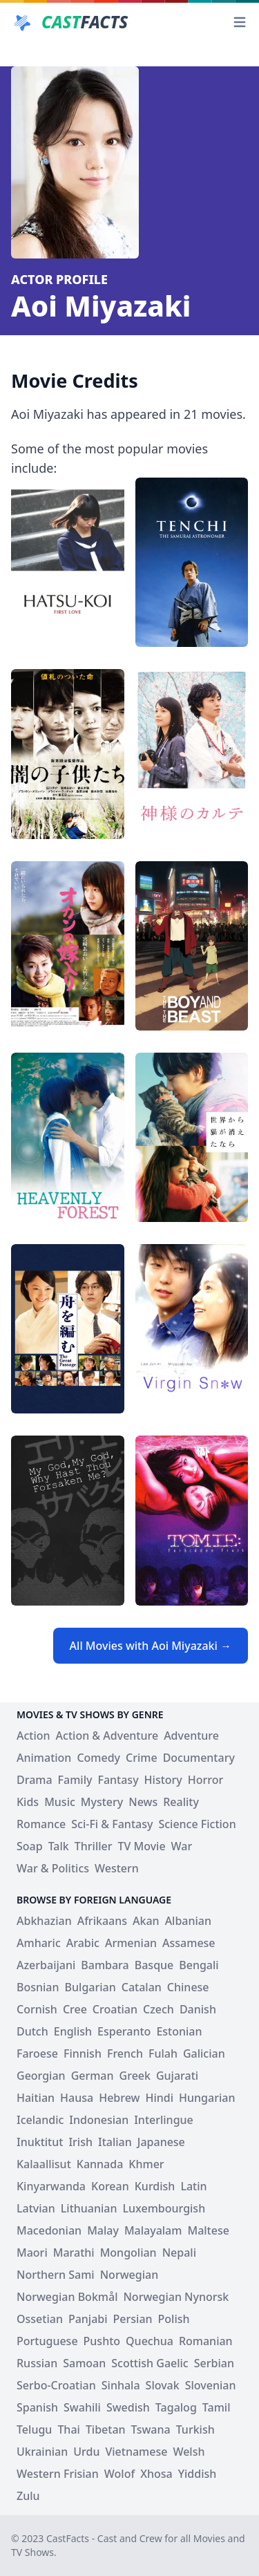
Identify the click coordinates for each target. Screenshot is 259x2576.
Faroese (37, 2053)
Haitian (36, 2097)
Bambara (104, 1965)
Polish (174, 2318)
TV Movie (142, 1846)
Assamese (188, 1942)
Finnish (83, 2053)
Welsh (188, 2451)
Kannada (100, 2164)
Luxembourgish (164, 2208)
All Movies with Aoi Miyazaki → (150, 1645)
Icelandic (40, 2119)
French (125, 2053)
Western (117, 1868)
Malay (103, 2230)
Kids (28, 1801)
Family (75, 1779)
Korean (110, 2186)
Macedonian (49, 2230)
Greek (135, 2075)
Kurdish (155, 2186)
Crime (141, 1757)
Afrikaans (102, 1920)
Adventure (191, 1735)
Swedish (128, 2407)
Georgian (41, 2075)
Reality (181, 1801)
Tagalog (176, 2407)
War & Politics (53, 1868)
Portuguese (47, 2341)
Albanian (188, 1920)
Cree (75, 2009)
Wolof (119, 2473)
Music (59, 1801)
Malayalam (153, 2230)
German (92, 2075)
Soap (30, 1846)
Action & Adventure (107, 1735)
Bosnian (38, 1987)
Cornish (37, 2009)
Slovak (163, 2385)
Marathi (74, 2252)
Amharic (39, 1942)
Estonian (179, 2031)
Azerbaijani (46, 1965)
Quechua (149, 2341)
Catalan (142, 1987)
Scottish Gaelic (149, 2363)
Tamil (216, 2407)
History (163, 1779)
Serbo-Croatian (56, 2385)
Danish (198, 2009)
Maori (32, 2252)
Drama (34, 1779)
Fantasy (117, 1779)
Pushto (102, 2341)
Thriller (94, 1846)
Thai (68, 2429)
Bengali (198, 1965)
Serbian (214, 2363)
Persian (133, 2318)
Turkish (195, 2429)
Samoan (84, 2363)
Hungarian (207, 2097)
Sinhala (121, 2385)
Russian (37, 2363)
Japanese (161, 2142)
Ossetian (40, 2318)
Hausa (76, 2097)
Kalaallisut (44, 2164)
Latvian (36, 2208)
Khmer (146, 2164)
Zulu (28, 2495)
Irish (80, 2142)
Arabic (82, 1942)
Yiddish (197, 2473)
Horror (206, 1779)
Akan (146, 1920)
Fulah (163, 2053)
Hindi (159, 2097)
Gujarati (177, 2075)
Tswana (151, 2429)
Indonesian (98, 2119)
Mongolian (128, 2252)
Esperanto (124, 2031)
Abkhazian (44, 1920)
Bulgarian (90, 1987)
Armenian (131, 1942)
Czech (158, 2009)
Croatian (115, 2009)
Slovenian (210, 2385)
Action (33, 1735)
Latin (193, 2186)
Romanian (206, 2341)
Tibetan (106, 2429)
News (142, 1801)
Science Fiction (197, 1824)
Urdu (86, 2451)
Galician (204, 2053)
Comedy (98, 1757)
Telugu (34, 2429)
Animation (44, 1757)
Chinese (188, 1987)
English (73, 2031)
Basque (154, 1965)
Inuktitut (40, 2142)
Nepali (179, 2252)
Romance (41, 1824)
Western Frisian (58, 2473)
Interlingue (163, 2119)
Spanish (37, 2407)
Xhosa (156, 2473)
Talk (58, 1846)
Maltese (208, 2230)
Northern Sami (56, 2274)
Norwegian (129, 2274)
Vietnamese (136, 2451)
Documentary (199, 1757)
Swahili (82, 2407)
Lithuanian (89, 2208)
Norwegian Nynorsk (176, 2296)
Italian (115, 2142)
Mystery (102, 1801)
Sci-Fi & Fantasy (112, 1824)
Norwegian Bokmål (67, 2296)
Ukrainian (42, 2451)
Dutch (32, 2031)
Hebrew (119, 2097)
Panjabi (88, 2318)
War (182, 1846)
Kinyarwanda (51, 2186)
